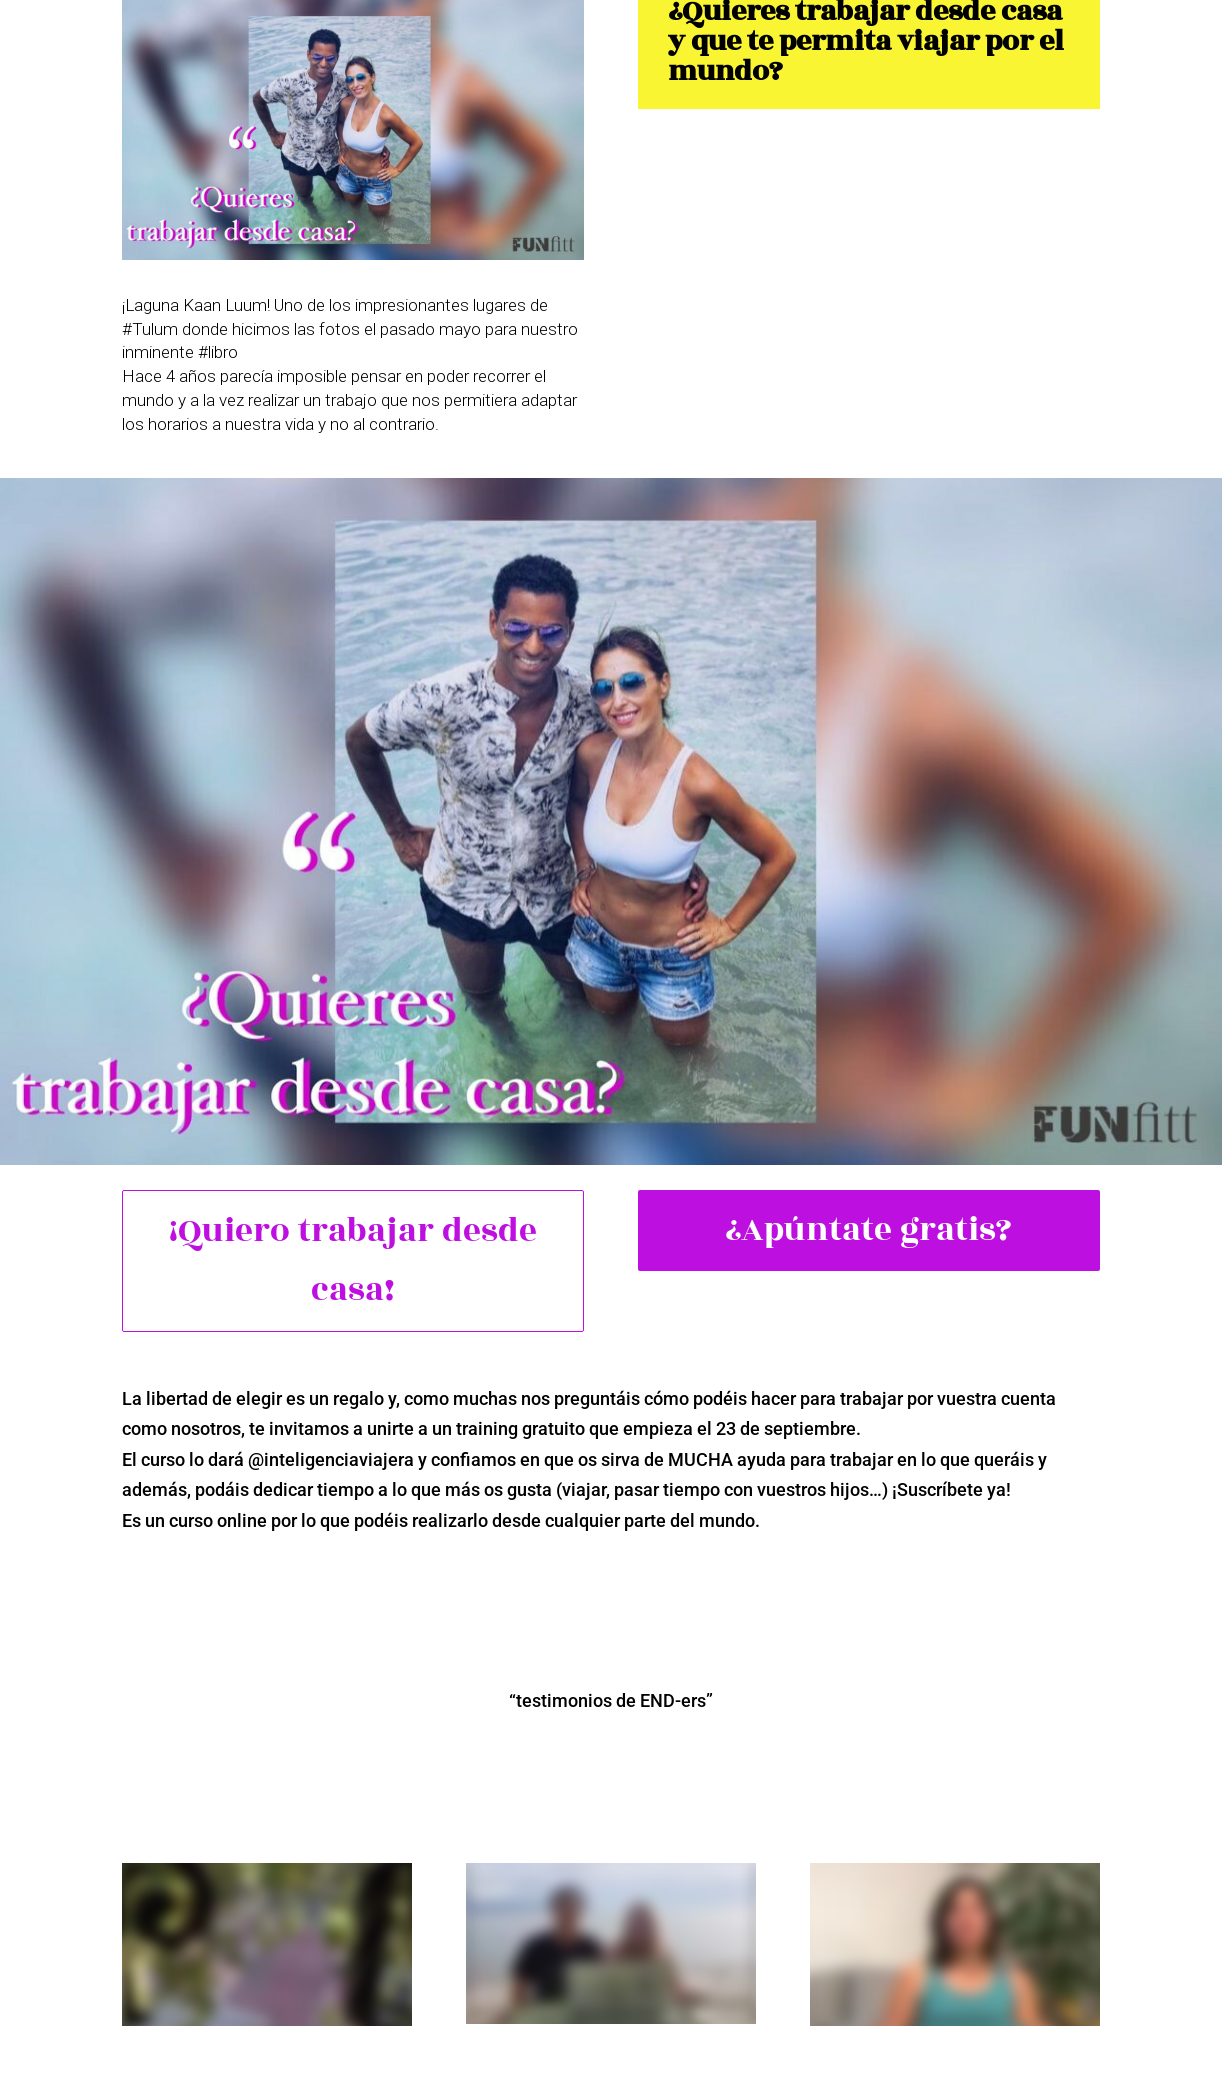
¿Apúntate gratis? (868, 1230)
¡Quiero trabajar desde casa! (353, 1261)
